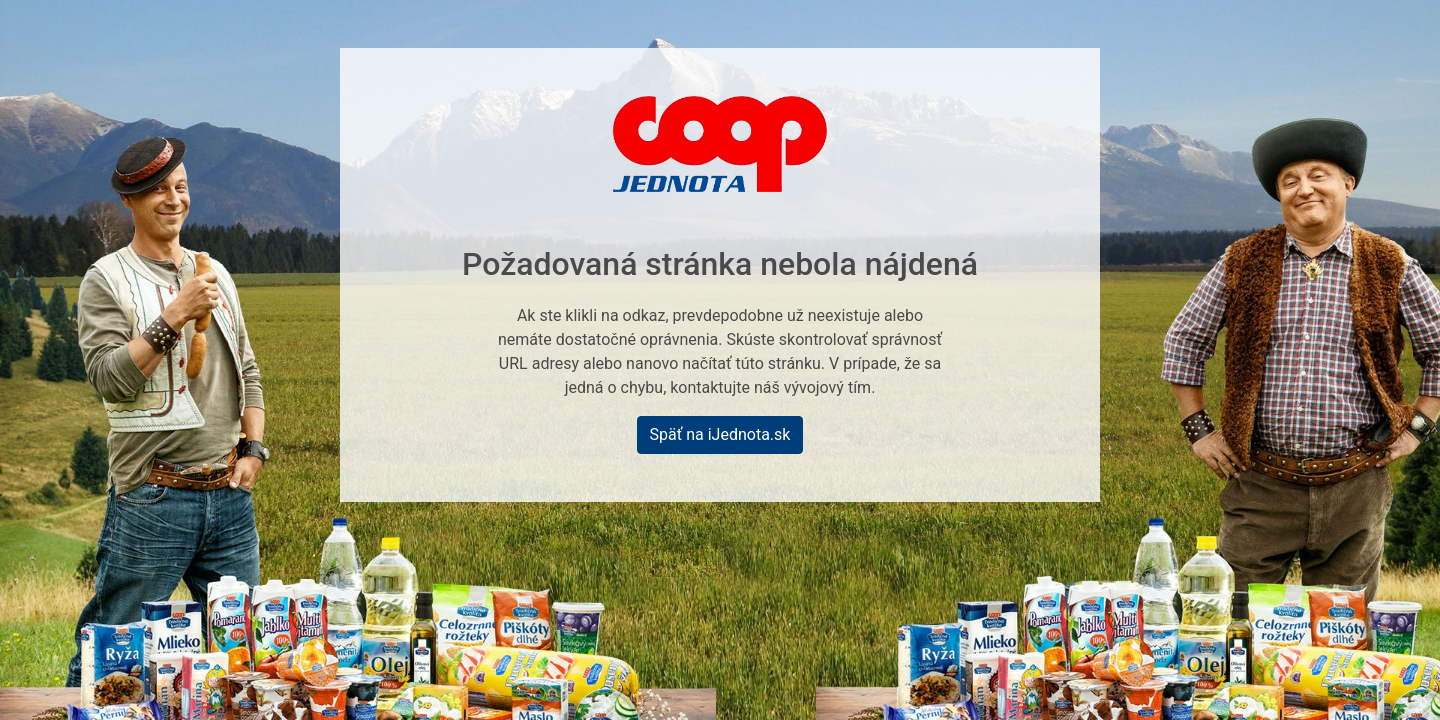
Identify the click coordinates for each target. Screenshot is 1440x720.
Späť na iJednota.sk (720, 434)
